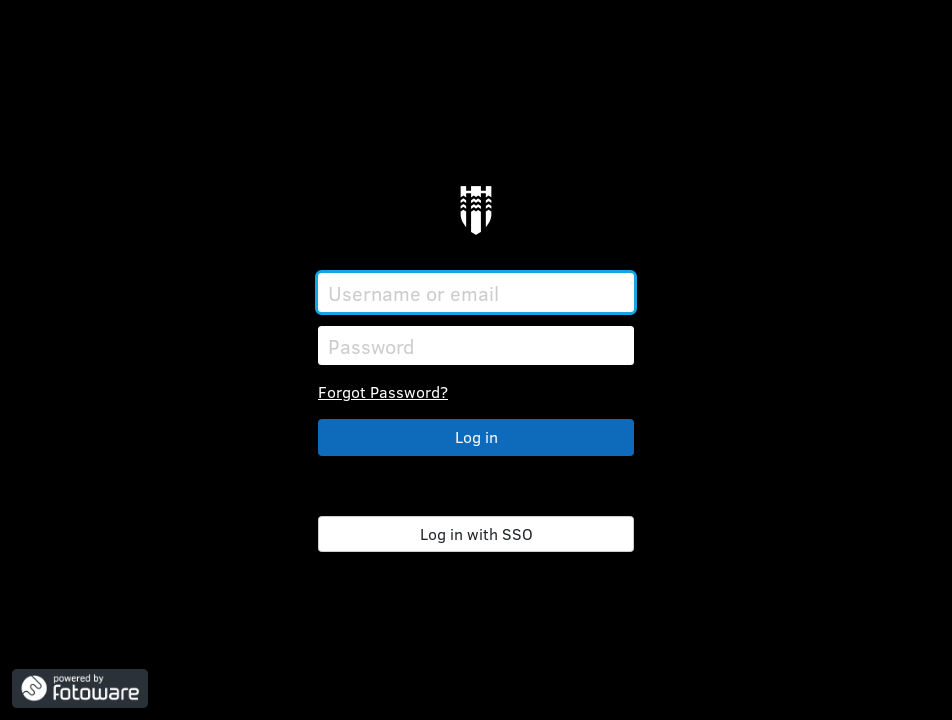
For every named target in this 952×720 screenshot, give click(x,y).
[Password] (476, 345)
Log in (476, 436)
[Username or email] (476, 292)
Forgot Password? (383, 391)
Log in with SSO (476, 533)
